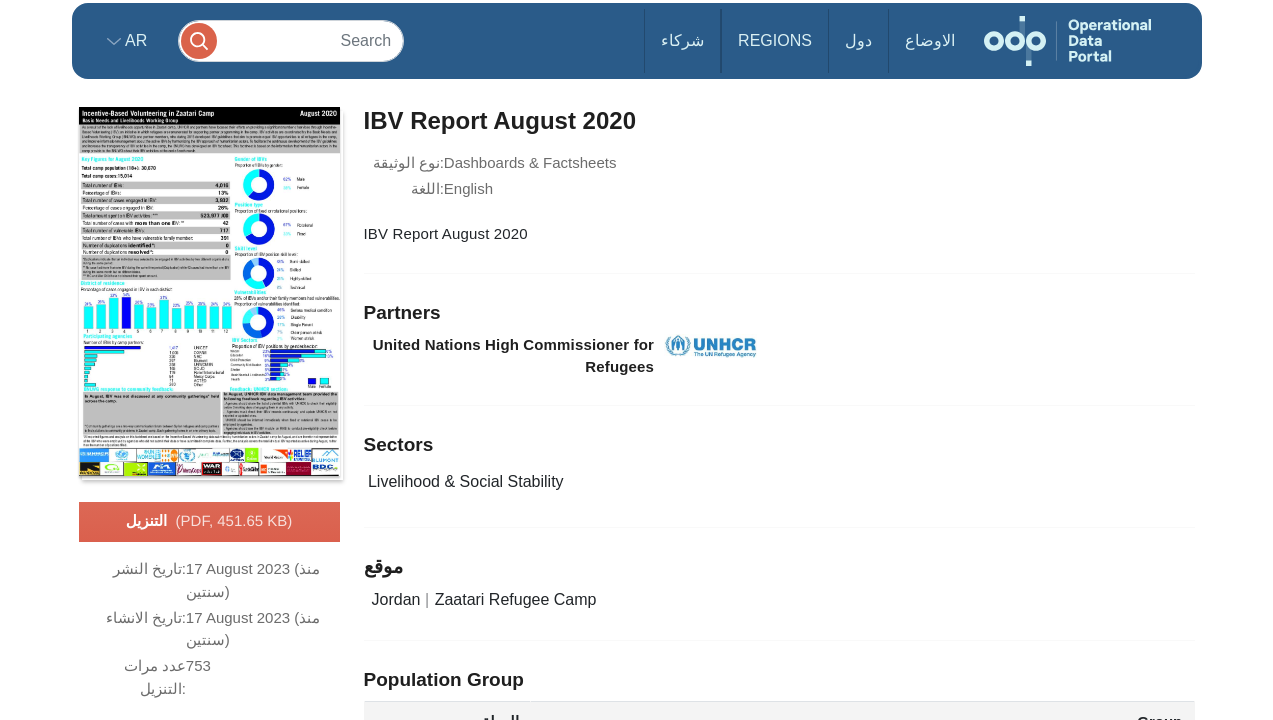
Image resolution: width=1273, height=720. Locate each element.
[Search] (291, 40)
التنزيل (209, 522)
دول (858, 40)
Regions (775, 40)
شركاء (682, 40)
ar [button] (134, 40)
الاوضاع (930, 40)
